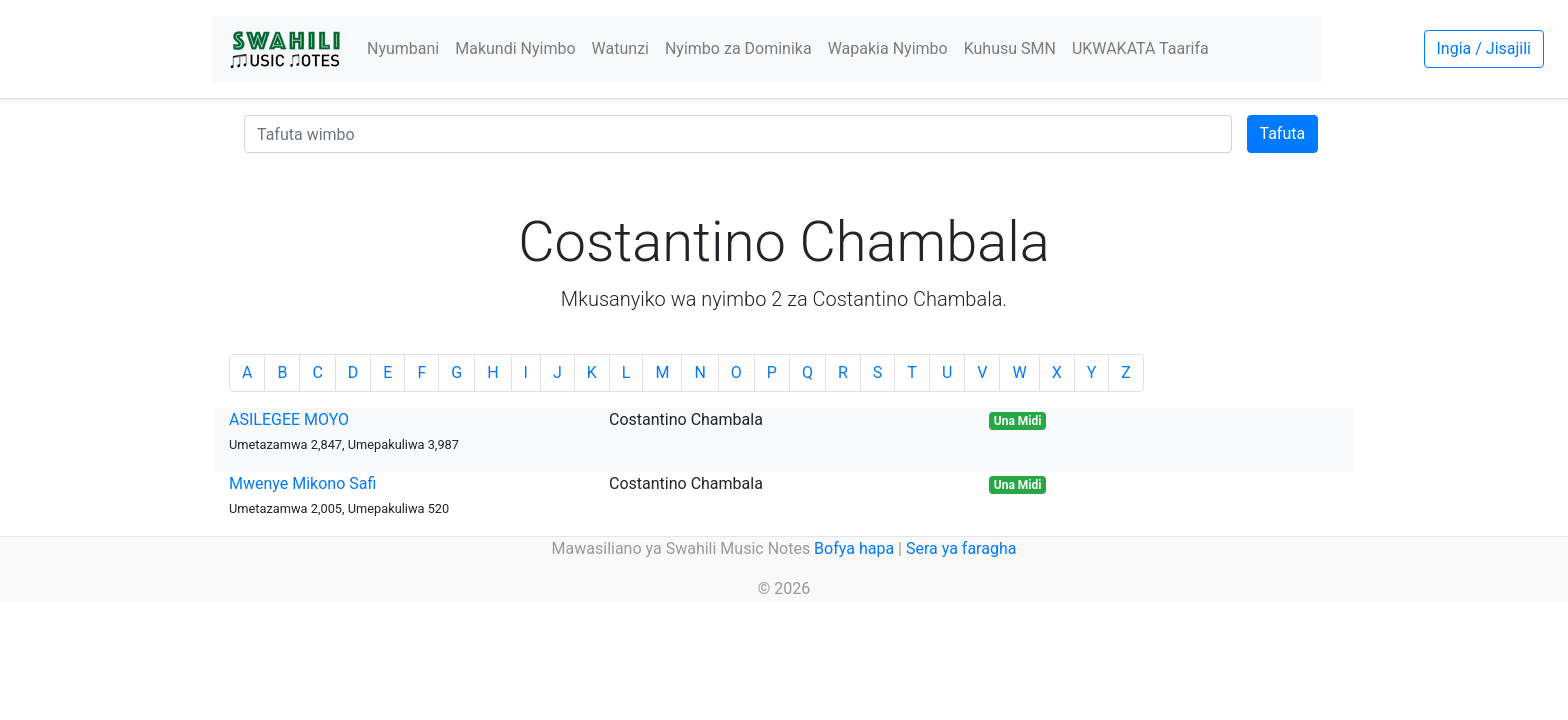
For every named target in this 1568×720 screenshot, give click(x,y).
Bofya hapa (854, 548)
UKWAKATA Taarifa (1140, 48)
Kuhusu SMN (1010, 48)
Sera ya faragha (961, 548)
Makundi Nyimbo (515, 48)
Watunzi (620, 48)
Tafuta (1283, 133)
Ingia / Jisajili (1484, 48)
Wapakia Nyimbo (888, 48)
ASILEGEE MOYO (289, 419)
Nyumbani (403, 48)
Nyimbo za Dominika (738, 48)
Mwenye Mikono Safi (302, 483)
